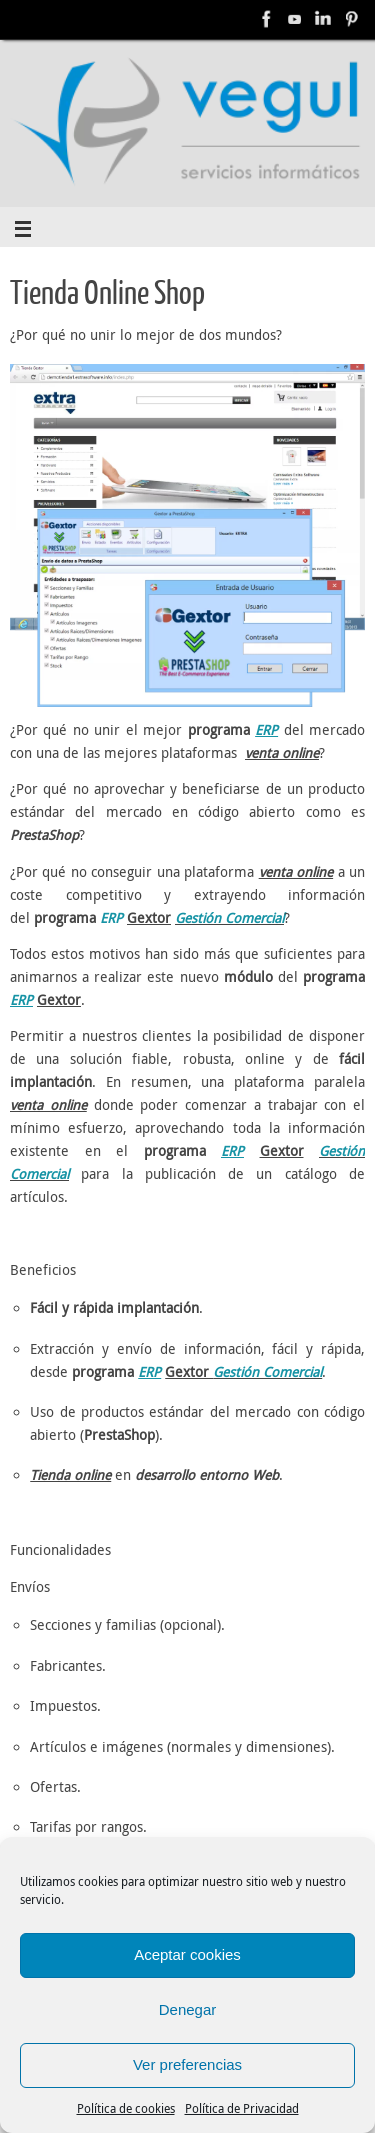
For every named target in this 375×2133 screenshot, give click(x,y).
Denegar (188, 2009)
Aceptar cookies (187, 1954)
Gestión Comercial (229, 918)
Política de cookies (126, 2108)
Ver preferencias (187, 2064)
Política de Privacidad (242, 2108)
